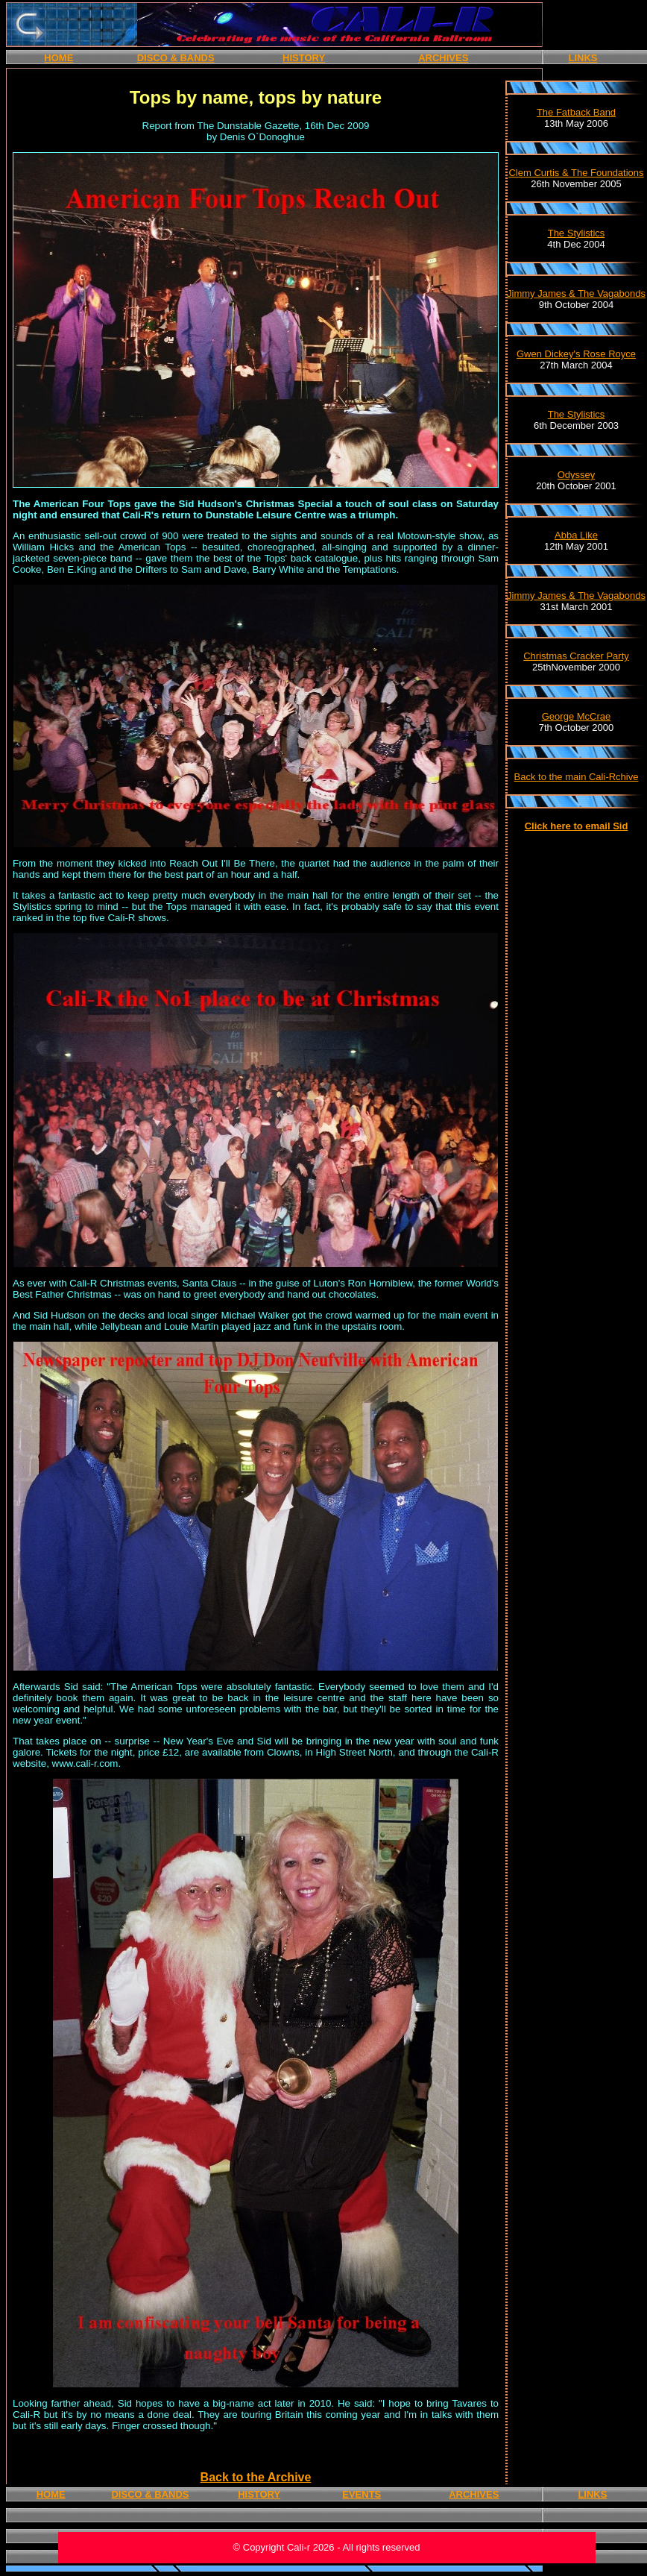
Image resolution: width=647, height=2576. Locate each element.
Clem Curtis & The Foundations (575, 172)
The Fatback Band (576, 112)
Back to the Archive (256, 2477)
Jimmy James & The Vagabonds (576, 293)
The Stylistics (576, 233)
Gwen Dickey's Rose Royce (576, 353)
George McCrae (576, 716)
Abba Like (576, 535)
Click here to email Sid (576, 826)
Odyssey (577, 474)
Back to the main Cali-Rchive (576, 776)
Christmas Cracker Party (576, 656)
